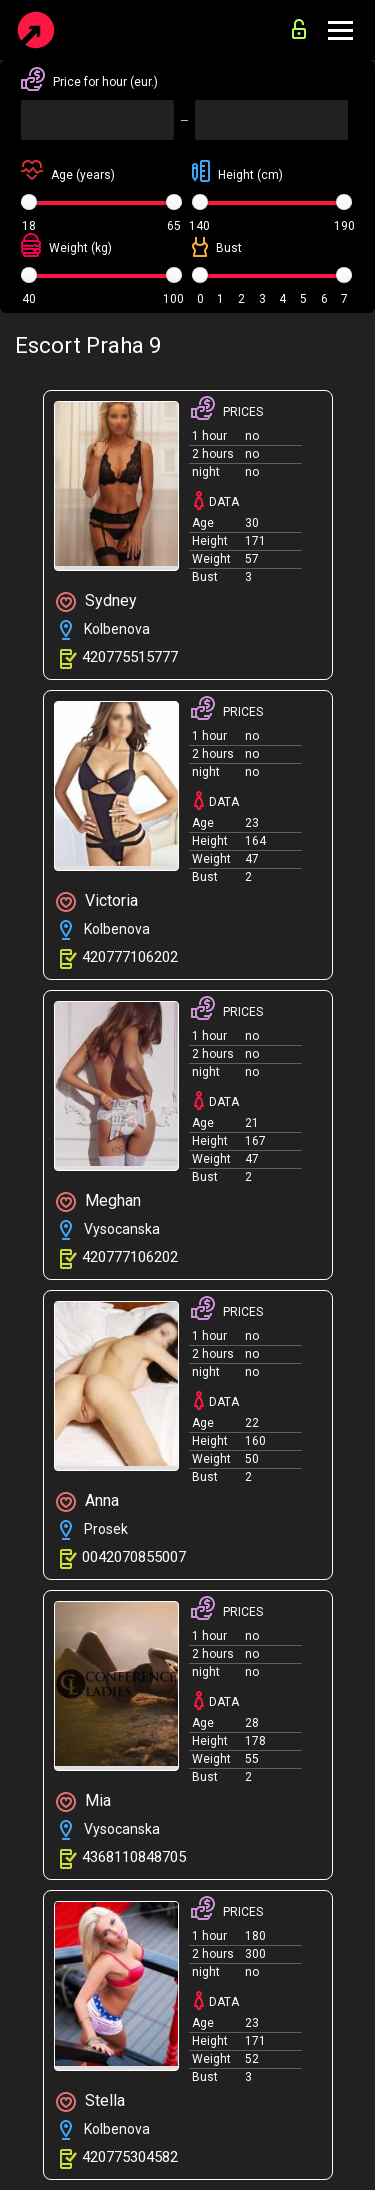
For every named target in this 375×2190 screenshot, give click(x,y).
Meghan (98, 1201)
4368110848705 (134, 1857)
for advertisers (299, 29)
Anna (87, 1501)
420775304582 (130, 2157)
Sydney (96, 601)
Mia (83, 1801)
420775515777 (130, 657)
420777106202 (130, 957)
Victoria (97, 901)
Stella (90, 2101)
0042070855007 (134, 1557)
